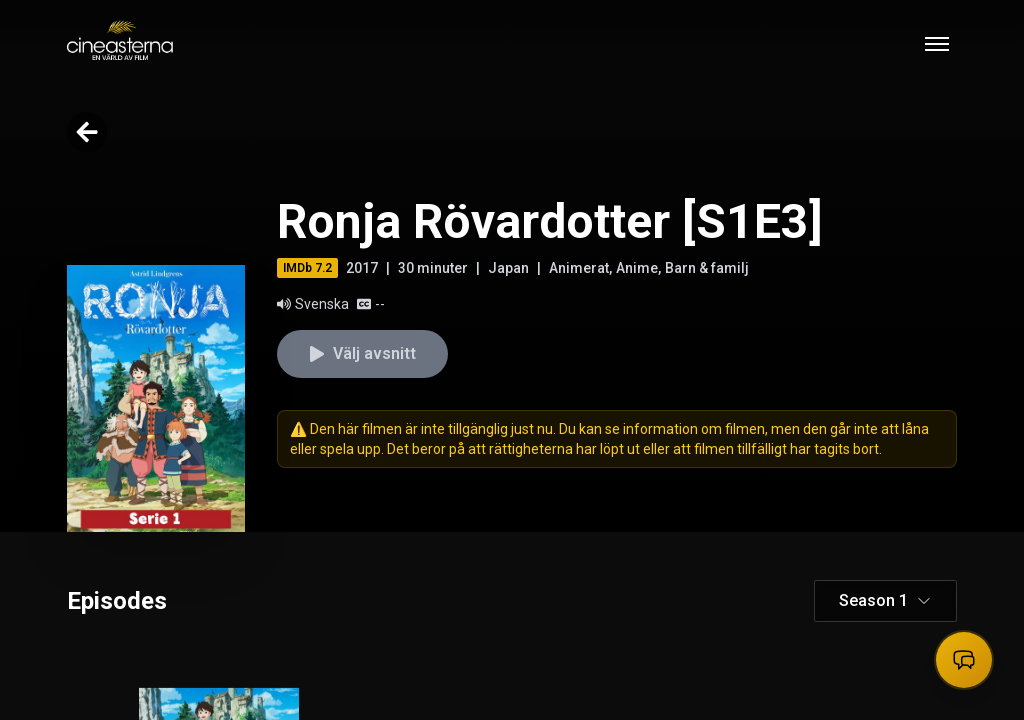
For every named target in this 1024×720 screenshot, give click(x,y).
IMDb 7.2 (307, 268)
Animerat (579, 268)
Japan (508, 268)
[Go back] (87, 132)
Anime (637, 268)
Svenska (313, 304)
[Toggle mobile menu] (937, 44)
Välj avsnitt (362, 353)
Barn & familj (707, 268)
